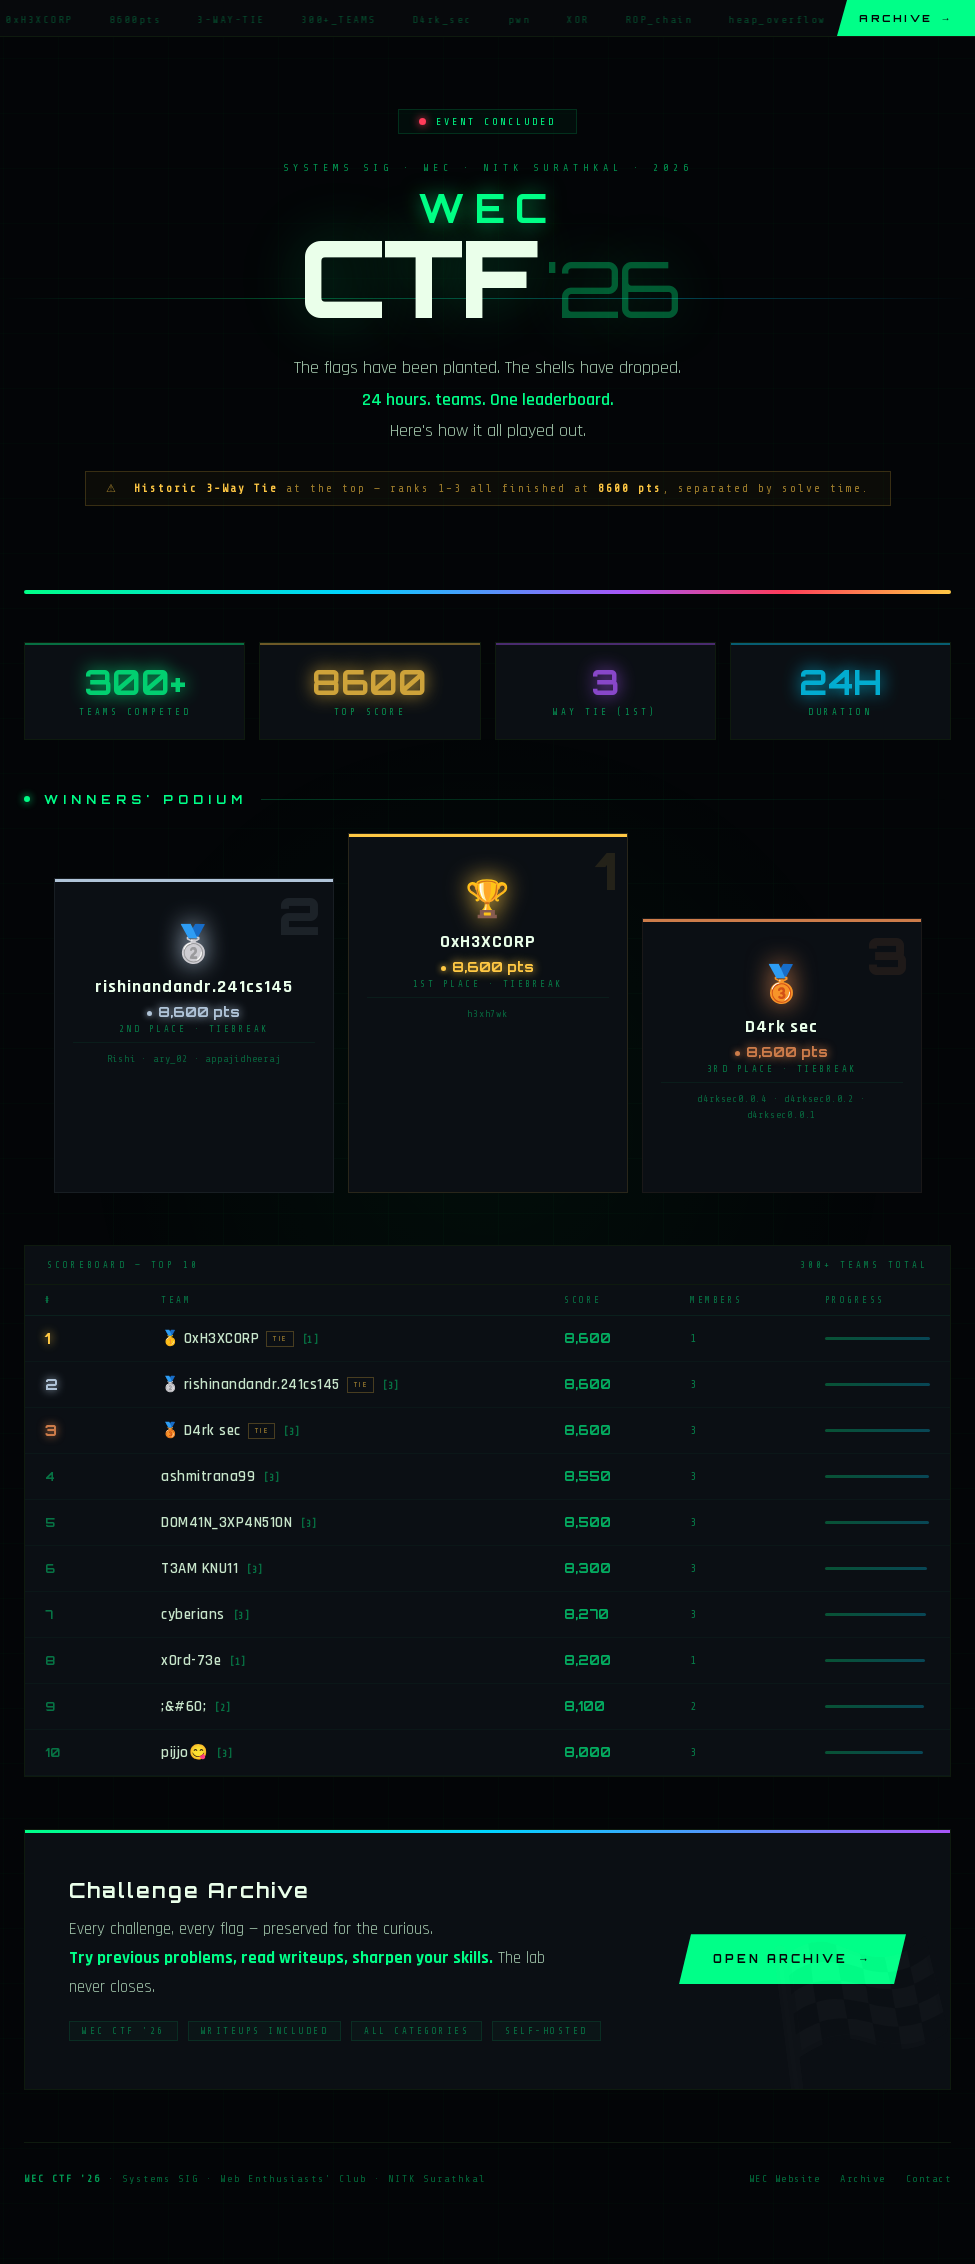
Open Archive (792, 1965)
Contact (929, 2184)
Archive (906, 18)
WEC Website (785, 2184)
